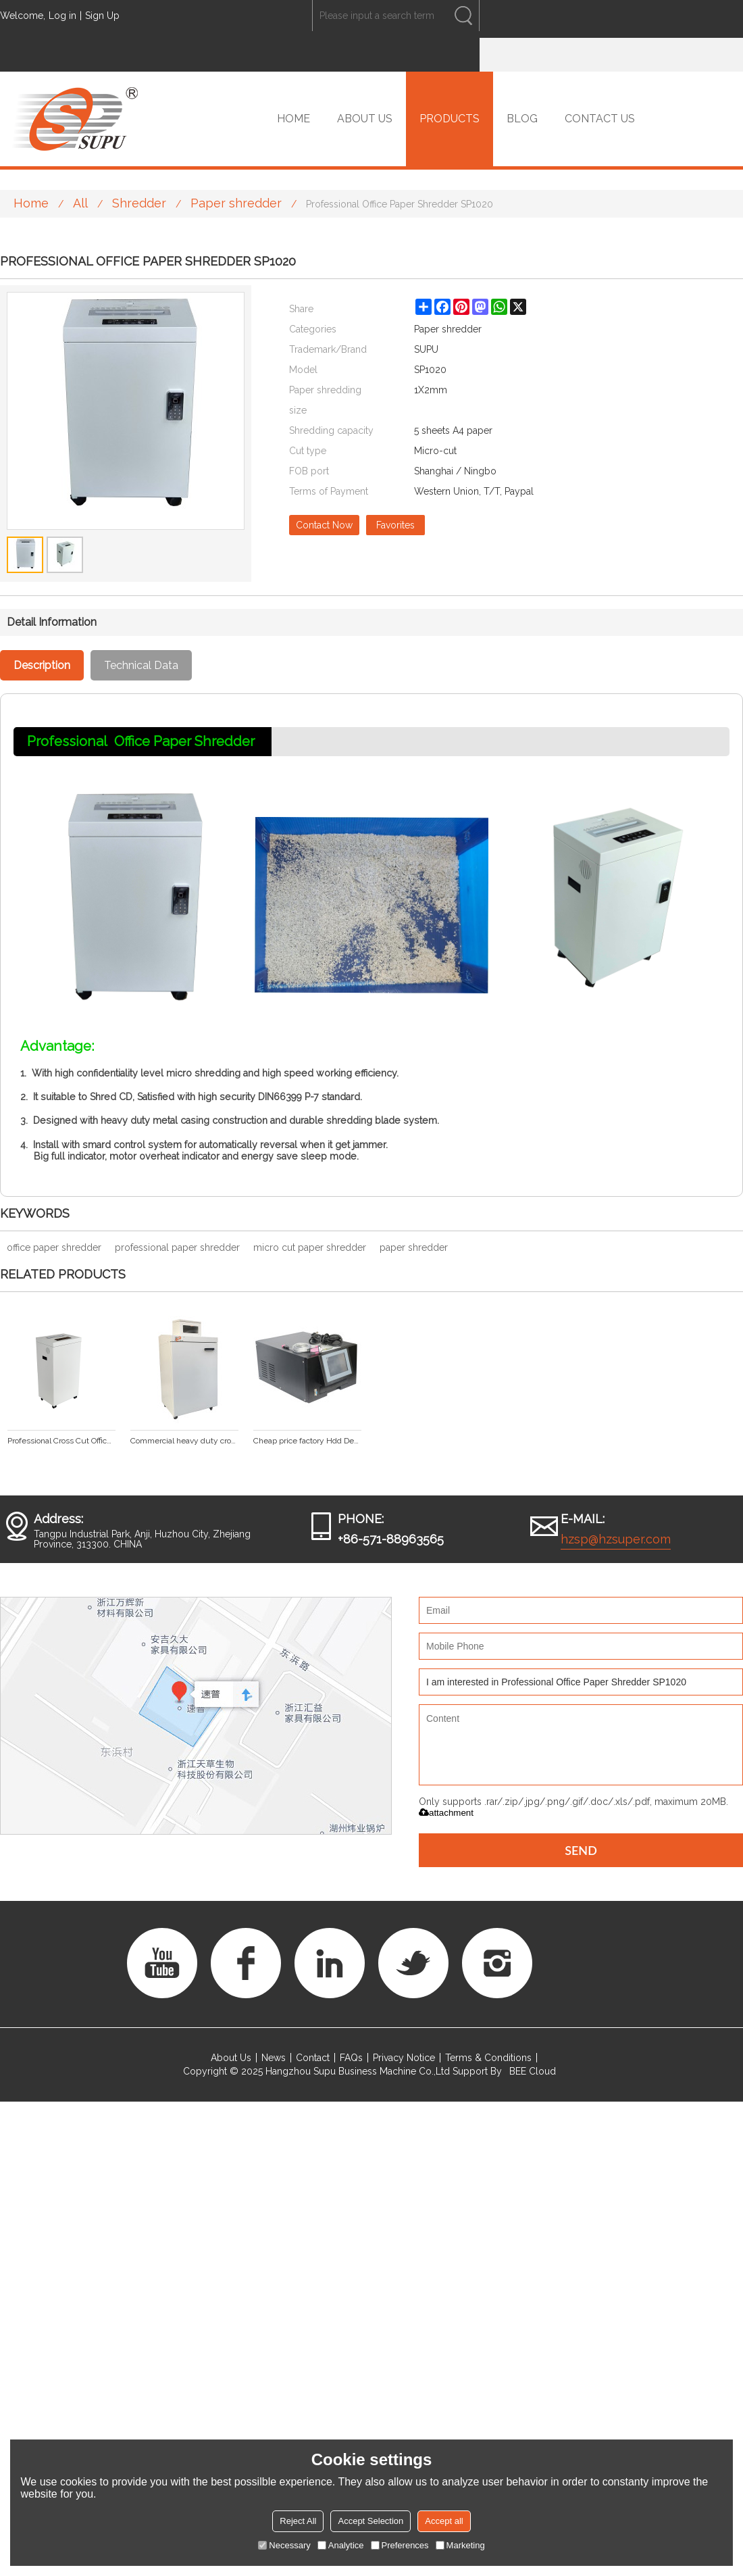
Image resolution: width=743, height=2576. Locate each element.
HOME (293, 118)
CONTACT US (600, 118)
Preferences (400, 2545)
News (273, 2057)
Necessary (284, 2545)
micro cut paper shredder (309, 1247)
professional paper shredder (177, 1247)
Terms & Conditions (488, 2057)
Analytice (340, 2545)
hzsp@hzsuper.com (616, 1539)
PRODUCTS (449, 118)
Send (581, 1850)
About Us (231, 2057)
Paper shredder (236, 203)
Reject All (298, 2521)
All (80, 203)
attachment (446, 1813)
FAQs (351, 2057)
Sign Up (102, 15)
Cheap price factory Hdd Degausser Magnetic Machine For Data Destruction (307, 1440)
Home (31, 203)
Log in (62, 15)
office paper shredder (54, 1247)
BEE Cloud (532, 2071)
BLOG (522, 118)
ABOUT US (364, 118)
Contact (313, 2057)
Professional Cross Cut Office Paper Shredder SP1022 (61, 1440)
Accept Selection (370, 2521)
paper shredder (414, 1247)
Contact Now (324, 525)
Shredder (139, 203)
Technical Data (141, 665)
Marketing (460, 2545)
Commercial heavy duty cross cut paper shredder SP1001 (184, 1440)
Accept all (444, 2521)
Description (42, 665)
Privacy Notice (404, 2057)
